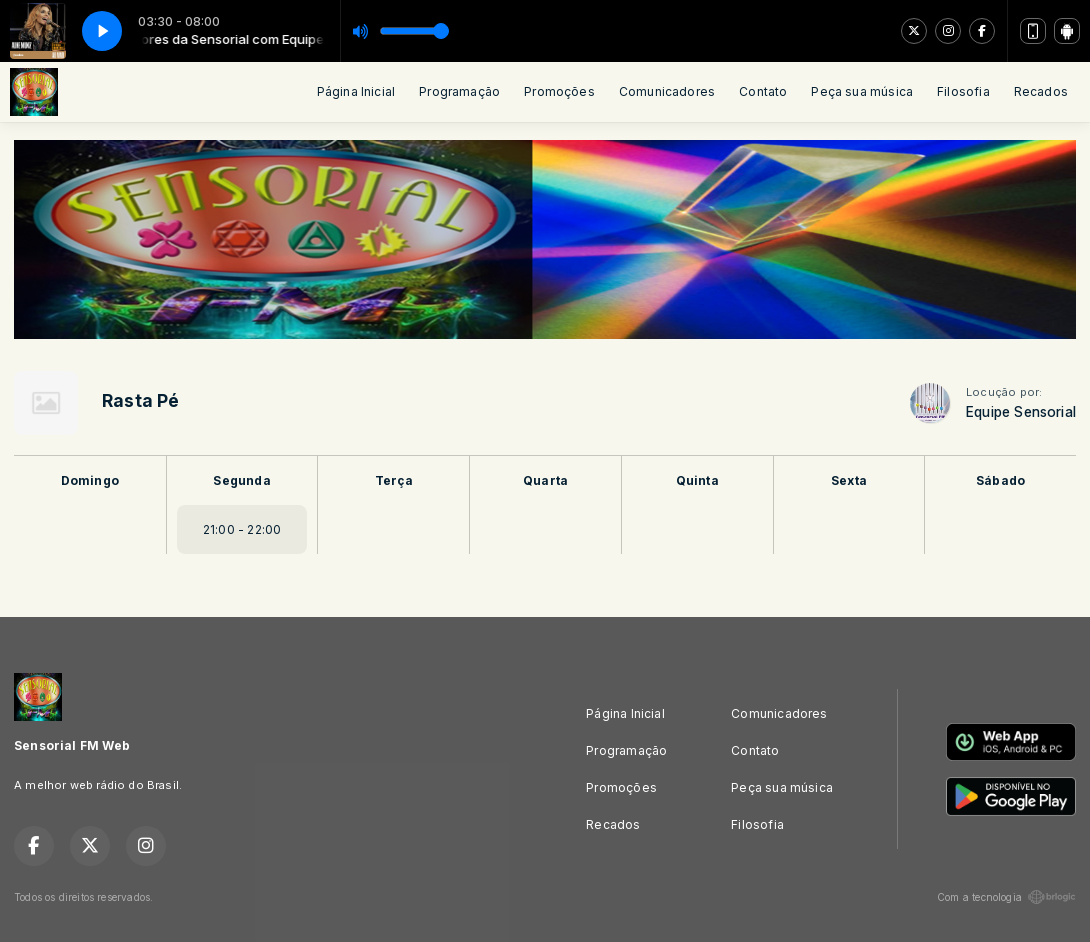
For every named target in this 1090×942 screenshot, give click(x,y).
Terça (394, 480)
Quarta (545, 480)
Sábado (1000, 480)
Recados (1041, 91)
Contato (763, 91)
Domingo (90, 480)
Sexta (849, 480)
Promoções (559, 91)
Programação (459, 91)
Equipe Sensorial (1021, 412)
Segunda (241, 480)
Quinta (697, 480)
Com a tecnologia (1006, 897)
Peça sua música (862, 91)
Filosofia (963, 91)
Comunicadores (667, 91)
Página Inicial (356, 91)
